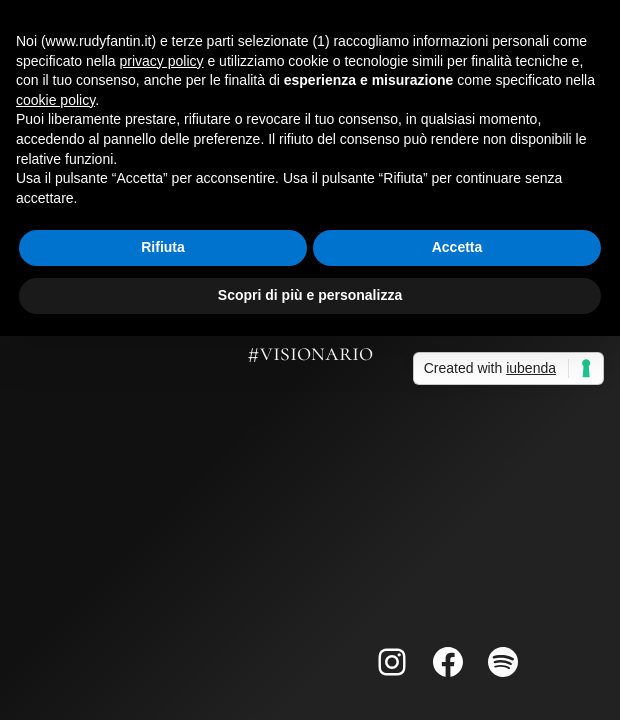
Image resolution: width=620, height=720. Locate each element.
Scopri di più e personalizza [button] (310, 295)
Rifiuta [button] (163, 247)
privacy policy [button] (162, 61)
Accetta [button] (457, 247)
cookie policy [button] (55, 100)
